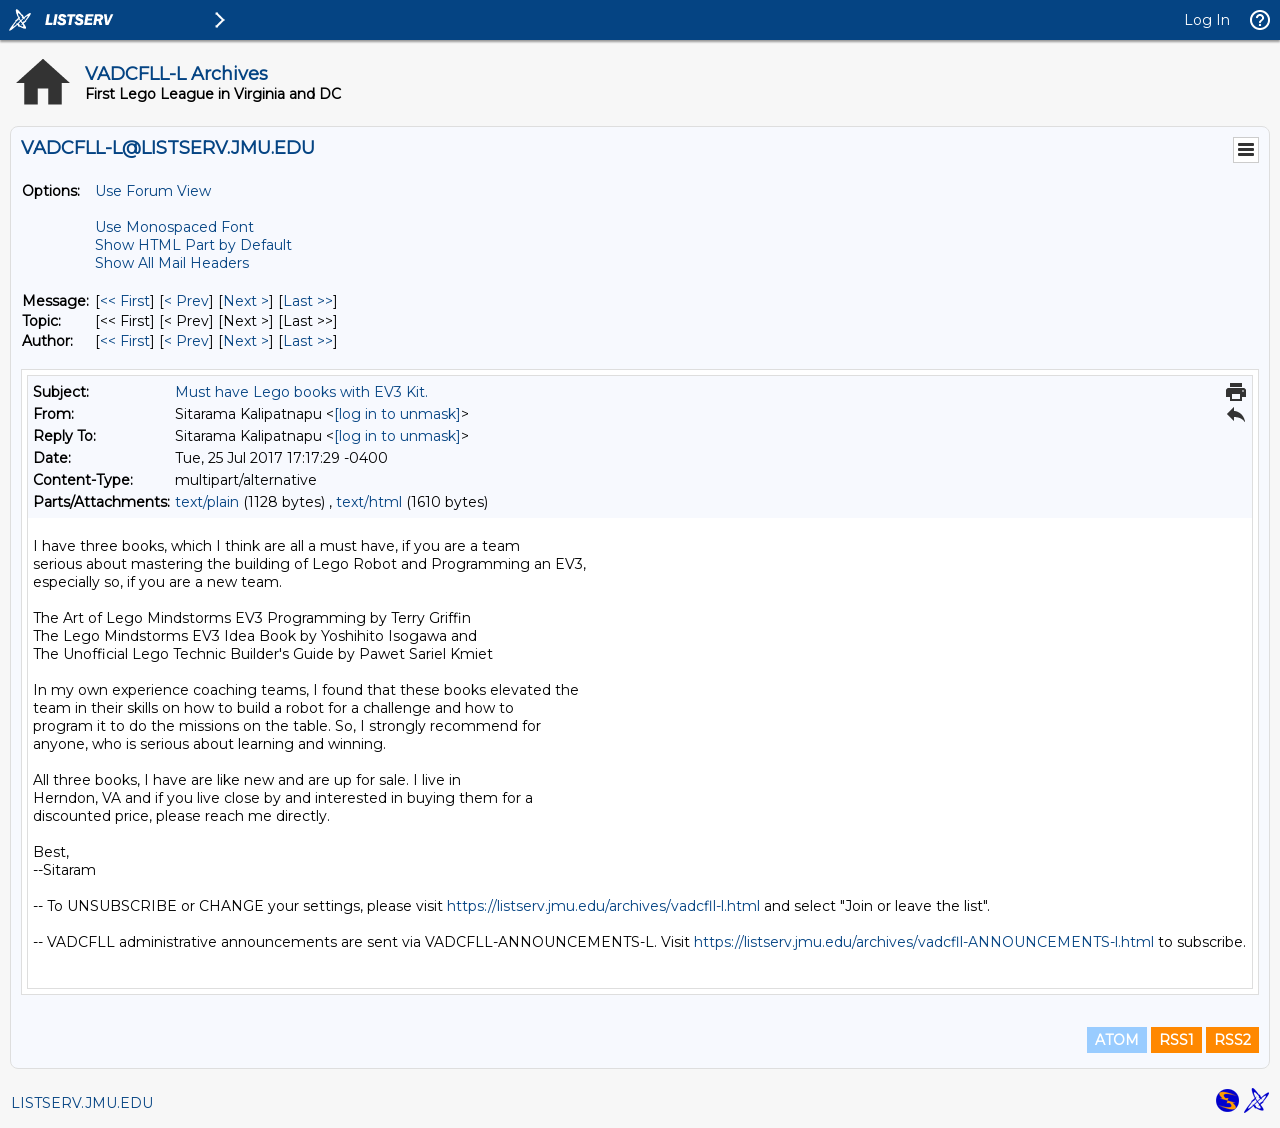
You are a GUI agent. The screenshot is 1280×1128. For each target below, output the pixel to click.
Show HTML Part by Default (193, 245)
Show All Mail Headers (172, 263)
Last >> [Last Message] (308, 301)
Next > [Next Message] (246, 301)
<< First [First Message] (125, 301)
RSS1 (1176, 1040)
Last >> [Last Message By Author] (308, 341)
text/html (369, 502)
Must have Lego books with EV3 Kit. (301, 392)
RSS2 (1232, 1040)
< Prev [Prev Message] (186, 301)
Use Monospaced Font (174, 227)
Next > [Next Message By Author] (246, 341)
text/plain (207, 502)
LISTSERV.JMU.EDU (82, 1103)
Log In (1207, 20)
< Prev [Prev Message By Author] (186, 341)
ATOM (1117, 1040)
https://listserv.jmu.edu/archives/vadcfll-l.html (603, 906)
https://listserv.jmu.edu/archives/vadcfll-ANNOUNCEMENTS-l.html (924, 942)
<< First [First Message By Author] (125, 341)
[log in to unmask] (397, 414)
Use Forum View (153, 191)
